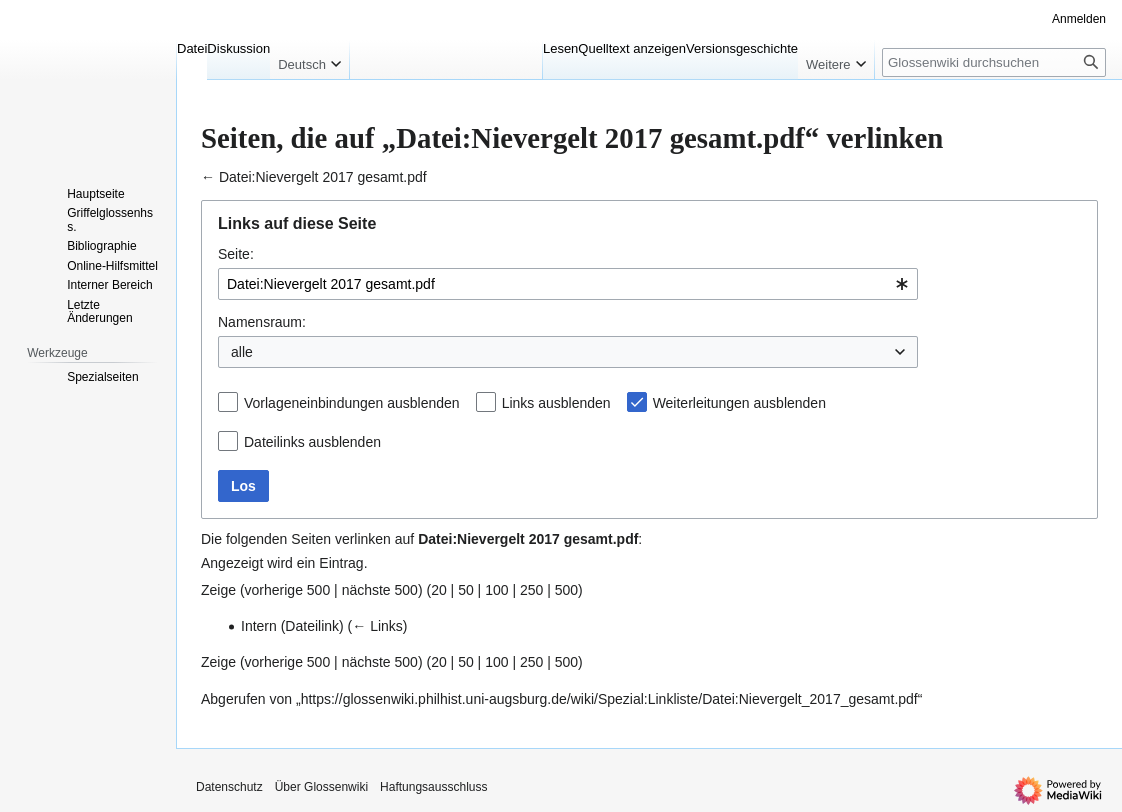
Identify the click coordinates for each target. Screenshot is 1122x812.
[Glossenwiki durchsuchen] (994, 62)
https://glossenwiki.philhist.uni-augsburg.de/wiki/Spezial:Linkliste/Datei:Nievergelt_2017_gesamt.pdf (609, 699)
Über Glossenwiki (321, 787)
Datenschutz (229, 787)
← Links (377, 626)
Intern (259, 626)
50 (466, 590)
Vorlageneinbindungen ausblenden (352, 403)
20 (439, 590)
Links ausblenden (556, 403)
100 (496, 590)
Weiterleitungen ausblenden (739, 403)
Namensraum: (262, 322)
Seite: (236, 254)
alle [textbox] (242, 352)
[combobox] (568, 284)
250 (531, 590)
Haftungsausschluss (433, 787)
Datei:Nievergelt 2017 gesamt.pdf (323, 177)
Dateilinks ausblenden (312, 442)
